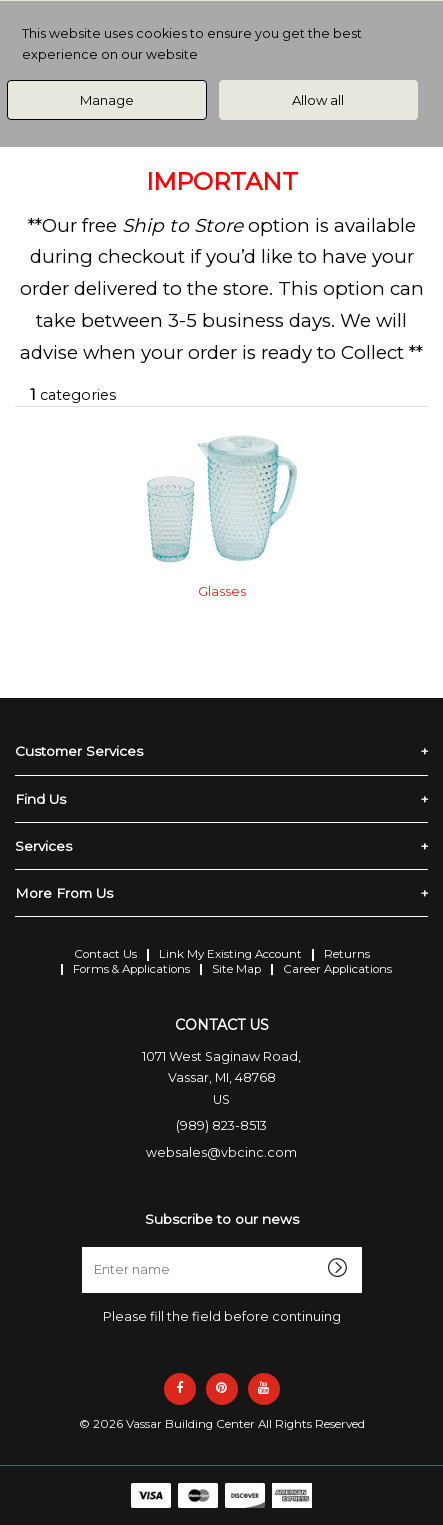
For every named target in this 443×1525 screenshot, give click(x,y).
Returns (347, 954)
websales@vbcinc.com (221, 1152)
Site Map (236, 969)
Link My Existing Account (230, 954)
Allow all (318, 100)
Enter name (227, 1246)
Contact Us (105, 954)
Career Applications (337, 969)
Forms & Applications (131, 969)
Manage (107, 100)
